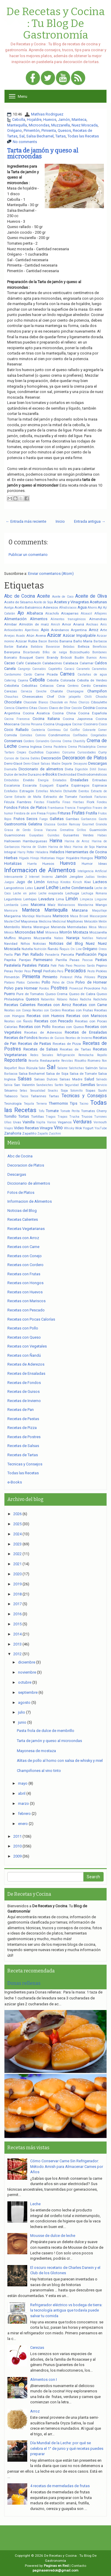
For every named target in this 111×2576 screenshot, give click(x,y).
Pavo (69, 966)
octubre (24, 1682)
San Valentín (24, 1085)
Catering (10, 680)
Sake (42, 1068)
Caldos (101, 663)
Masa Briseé (79, 916)
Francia (70, 808)
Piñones (89, 977)
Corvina (55, 741)
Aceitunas (98, 602)
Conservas (13, 741)
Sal (22, 136)
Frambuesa (56, 808)
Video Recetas (26, 1128)
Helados (57, 852)
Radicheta (100, 999)
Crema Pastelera (54, 747)
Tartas (60, 136)
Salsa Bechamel (40, 136)
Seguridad (72, 1085)
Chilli (88, 697)
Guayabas (36, 835)
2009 (17, 1856)
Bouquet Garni (32, 657)
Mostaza (80, 932)
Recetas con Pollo (35, 1026)
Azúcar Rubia (26, 641)
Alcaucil (86, 613)
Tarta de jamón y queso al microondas (42, 153)
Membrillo (12, 927)
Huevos (49, 119)
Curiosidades (86, 752)
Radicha (85, 999)
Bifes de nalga (55, 652)
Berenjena (12, 652)
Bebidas (69, 647)
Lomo (24, 905)
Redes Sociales (41, 1055)
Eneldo (28, 780)
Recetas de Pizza (67, 1044)
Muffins (10, 938)
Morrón (65, 932)
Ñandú (53, 949)
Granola (101, 824)
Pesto (91, 971)
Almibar (10, 624)
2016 (17, 1614)
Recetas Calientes (20, 1005)
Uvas (17, 1122)
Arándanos (60, 630)
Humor (87, 864)
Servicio (101, 1085)
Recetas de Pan (20, 1409)
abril (21, 1793)
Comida (10, 735)
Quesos (64, 130)
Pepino (101, 965)
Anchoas (92, 624)
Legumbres (13, 899)
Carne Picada (46, 674)
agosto (24, 1702)
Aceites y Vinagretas (71, 602)
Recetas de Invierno (78, 1038)
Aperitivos (32, 630)
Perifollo (49, 971)
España (62, 785)
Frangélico (84, 808)
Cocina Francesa (17, 719)
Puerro (9, 994)
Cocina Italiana (46, 718)
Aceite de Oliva (91, 596)
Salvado (101, 1079)
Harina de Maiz (59, 847)
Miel (40, 932)
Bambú (53, 641)
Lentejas (30, 899)
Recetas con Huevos (45, 1015)
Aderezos (50, 607)
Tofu (41, 1111)
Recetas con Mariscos (86, 1015)
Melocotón (91, 921)
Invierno (47, 877)
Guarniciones (14, 835)
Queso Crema (56, 994)
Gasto (103, 819)
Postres (59, 988)
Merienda (58, 927)
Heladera (42, 852)
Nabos (58, 938)
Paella (8, 955)
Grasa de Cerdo (17, 830)
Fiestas (39, 802)
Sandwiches (44, 1085)
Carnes (67, 674)
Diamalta (10, 769)
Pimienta (48, 130)
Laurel (39, 888)
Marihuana (43, 916)
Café (20, 663)
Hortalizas (13, 863)
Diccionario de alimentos (41, 769)
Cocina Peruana (31, 724)
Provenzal (76, 988)
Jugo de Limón (30, 882)
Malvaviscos (66, 905)
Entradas (99, 780)
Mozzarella (98, 932)
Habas (102, 835)
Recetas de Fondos (21, 1037)
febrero (24, 1813)
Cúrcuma (68, 752)
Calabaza (70, 663)
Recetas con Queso (68, 1027)
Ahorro (92, 607)
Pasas (74, 960)
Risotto (80, 1060)
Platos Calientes (28, 982)
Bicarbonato (31, 652)
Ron (104, 1061)
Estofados (11, 791)
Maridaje (28, 916)
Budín (79, 657)
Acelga (9, 607)
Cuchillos (36, 752)
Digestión (81, 769)
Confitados (80, 735)
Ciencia (9, 708)
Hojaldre (34, 119)
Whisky (69, 1128)
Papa (102, 954)
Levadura (46, 899)
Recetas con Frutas (77, 1010)
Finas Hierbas (73, 802)
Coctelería (38, 730)
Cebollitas (29, 686)
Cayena (23, 680)
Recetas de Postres (24, 1437)
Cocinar (77, 724)
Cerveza (26, 691)
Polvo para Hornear (21, 988)
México (9, 932)
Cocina (89, 707)
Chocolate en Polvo (63, 702)
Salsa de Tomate (83, 1074)
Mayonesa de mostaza (36, 1751)
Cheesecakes (32, 696)
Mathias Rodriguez (47, 114)
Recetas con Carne (90, 1005)
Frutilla (91, 813)
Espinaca (99, 785)
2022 (17, 1554)
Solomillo (76, 1091)
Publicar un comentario (28, 554)
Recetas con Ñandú (18, 1021)
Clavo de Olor (59, 708)
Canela (10, 668)
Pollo (46, 982)
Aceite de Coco (62, 597)
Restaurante (49, 1060)
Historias (48, 858)
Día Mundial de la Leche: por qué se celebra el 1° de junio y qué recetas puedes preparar (66, 2448)
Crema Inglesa (30, 747)
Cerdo (86, 686)
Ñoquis (64, 949)
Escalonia (12, 785)
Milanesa (51, 932)
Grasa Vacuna (45, 830)
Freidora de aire (25, 813)
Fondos (10, 807)
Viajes (8, 1128)
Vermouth (100, 1122)
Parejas (25, 960)
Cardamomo (12, 674)
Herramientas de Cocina (86, 852)
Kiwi (87, 882)
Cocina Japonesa (78, 719)
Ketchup (52, 882)
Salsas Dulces (45, 1079)
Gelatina (35, 824)
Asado (20, 636)
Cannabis (39, 669)
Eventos (83, 791)
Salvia (8, 1085)
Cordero (28, 741)
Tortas (23, 1116)
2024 (17, 1534)
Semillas (88, 1084)
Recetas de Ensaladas (86, 1032)
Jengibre (76, 877)
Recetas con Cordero (46, 1010)
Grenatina (67, 830)
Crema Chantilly (73, 741)
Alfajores (100, 613)
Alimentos (38, 619)
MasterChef (12, 921)
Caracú (69, 669)
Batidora (37, 647)
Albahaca (35, 613)
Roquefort (10, 1068)
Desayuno (80, 764)
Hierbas (10, 858)
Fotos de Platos (32, 807)
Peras (8, 971)
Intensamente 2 (15, 877)
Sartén (59, 1085)
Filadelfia (53, 802)
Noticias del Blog (66, 943)
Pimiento (50, 977)
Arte (103, 630)
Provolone (92, 988)
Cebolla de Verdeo (92, 680)
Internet (34, 877)
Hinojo (34, 858)
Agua (82, 607)
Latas (29, 888)
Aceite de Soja (43, 602)
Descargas (97, 763)
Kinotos (65, 882)
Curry (102, 752)
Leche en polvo (24, 893)
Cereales (100, 686)
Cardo (28, 674)
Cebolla (18, 119)
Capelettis (55, 669)
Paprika (10, 960)
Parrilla (61, 960)
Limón (71, 899)
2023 (17, 1544)
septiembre (28, 1692)
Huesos (48, 864)
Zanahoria (12, 1133)
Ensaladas (79, 780)
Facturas (100, 797)
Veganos (65, 1122)
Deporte (67, 764)
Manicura (10, 910)
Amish (55, 624)
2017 (17, 1604)
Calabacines (52, 663)
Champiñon (97, 691)
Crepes (21, 752)
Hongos (87, 858)
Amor (66, 624)
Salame (62, 1068)
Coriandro (42, 741)
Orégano (14, 130)
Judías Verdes (96, 877)
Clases (43, 708)
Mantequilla (17, 125)
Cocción (76, 708)
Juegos (9, 882)
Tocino (83, 1104)
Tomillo (10, 1116)
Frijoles (51, 813)
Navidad (10, 943)
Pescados (75, 970)
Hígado (24, 858)
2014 (17, 1634)
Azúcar (54, 635)
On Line (76, 949)
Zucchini (55, 1133)
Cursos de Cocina (16, 758)
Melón (103, 921)
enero (23, 1823)
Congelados (99, 735)
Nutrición (40, 949)
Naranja (72, 938)
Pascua (87, 960)
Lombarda (11, 905)
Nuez (90, 943)
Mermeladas (77, 927)
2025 (17, 1524)
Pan (18, 954)
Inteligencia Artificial (92, 871)
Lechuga (72, 893)
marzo (23, 1803)
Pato (61, 966)
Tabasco (10, 1096)
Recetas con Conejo (17, 1010)
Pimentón (32, 130)
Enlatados (60, 780)
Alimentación (15, 619)
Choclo (101, 696)
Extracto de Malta (28, 797)
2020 (17, 1574)
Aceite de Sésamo (18, 602)
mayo (23, 1783)
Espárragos (80, 785)
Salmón (91, 1068)
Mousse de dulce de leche (52, 2235)
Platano (9, 982)
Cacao (9, 663)
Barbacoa (100, 641)
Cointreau (54, 730)
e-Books (49, 774)
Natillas (87, 938)
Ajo (20, 613)
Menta (27, 927)
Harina (55, 840)
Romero (94, 1060)
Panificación (86, 954)
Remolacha (86, 1055)
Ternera (41, 1104)
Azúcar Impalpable (79, 635)
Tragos (51, 1117)
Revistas (67, 1061)
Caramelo (83, 669)
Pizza (102, 977)
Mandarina (85, 905)
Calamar (87, 663)
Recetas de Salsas (40, 1049)
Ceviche (41, 691)
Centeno (72, 686)
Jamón (64, 119)
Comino (40, 735)
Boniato (10, 657)
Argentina (79, 630)
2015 (17, 1624)
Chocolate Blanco (35, 702)
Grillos (81, 830)
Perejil (37, 971)
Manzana (80, 910)
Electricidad (67, 774)
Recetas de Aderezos (43, 1032)
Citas (33, 708)
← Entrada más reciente (26, 521)
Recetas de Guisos (51, 1038)
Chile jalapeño (69, 697)
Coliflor (75, 730)
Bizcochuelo (79, 652)
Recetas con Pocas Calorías (31, 1319)
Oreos (103, 949)
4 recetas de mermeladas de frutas (60, 2486)
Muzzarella (60, 125)
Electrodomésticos (92, 774)
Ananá (78, 624)
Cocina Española (92, 713)
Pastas (101, 959)
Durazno (34, 774)
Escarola (30, 785)
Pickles (101, 971)
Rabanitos (48, 999)
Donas (102, 769)
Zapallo (42, 1133)
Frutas (78, 813)
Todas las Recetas (83, 136)
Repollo (102, 1055)
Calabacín (33, 663)
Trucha (74, 1117)
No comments (25, 141)
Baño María (82, 641)
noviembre (27, 1672)
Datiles (35, 758)
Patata (43, 965)
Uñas (8, 1122)
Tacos (24, 1096)
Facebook (85, 797)
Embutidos (11, 780)
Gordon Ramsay (68, 824)
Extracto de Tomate (60, 797)
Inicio (60, 521)
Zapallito (29, 1133)
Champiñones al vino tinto (39, 1770)
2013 (17, 1644)
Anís (103, 624)
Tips (73, 1103)
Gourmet (88, 824)
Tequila (29, 1104)
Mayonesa (29, 921)
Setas (23, 1091)
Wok (78, 1128)
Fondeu (102, 802)
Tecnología (13, 1103)
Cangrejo (24, 669)
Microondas (39, 125)
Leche (52, 887)
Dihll (93, 769)
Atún (30, 635)
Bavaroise (53, 647)
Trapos (62, 1117)
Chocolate (13, 702)
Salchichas (76, 1068)
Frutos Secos (26, 819)
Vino (58, 1127)
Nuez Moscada (85, 125)
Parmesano (43, 959)
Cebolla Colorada (61, 680)
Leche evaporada (50, 893)
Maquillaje (99, 910)
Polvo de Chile (63, 982)
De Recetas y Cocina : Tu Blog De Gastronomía (55, 23)
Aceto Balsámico (28, 607)
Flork (90, 802)
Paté (54, 966)
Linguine (101, 899)
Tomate (52, 1111)
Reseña (33, 1061)
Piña (78, 977)
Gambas (72, 819)
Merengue (41, 927)
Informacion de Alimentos (39, 870)
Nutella (27, 949)
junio (22, 1722)
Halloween (12, 841)
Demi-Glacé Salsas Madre (41, 764)
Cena (61, 686)
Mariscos (61, 916)
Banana (65, 641)
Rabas (73, 999)
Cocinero (90, 724)
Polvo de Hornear (91, 982)
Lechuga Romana (94, 893)
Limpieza (86, 899)
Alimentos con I (43, 2379)
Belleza (83, 646)
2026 (17, 1514)
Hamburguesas (35, 841)
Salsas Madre (70, 1079)
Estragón (27, 791)
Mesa (92, 927)
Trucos (86, 1116)
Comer (102, 730)
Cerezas (10, 691)
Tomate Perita (70, 1111)
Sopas (90, 1090)
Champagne (75, 691)
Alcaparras (69, 613)
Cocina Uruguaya (57, 724)
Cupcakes (53, 752)
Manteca (79, 119)
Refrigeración (66, 1055)
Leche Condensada (76, 888)
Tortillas (37, 1116)
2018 (17, 1594)
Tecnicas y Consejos (84, 1095)
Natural (101, 938)
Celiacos (47, 686)
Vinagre (46, 1128)
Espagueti (47, 785)
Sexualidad (37, 1091)
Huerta (32, 864)
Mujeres (25, 938)
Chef (50, 696)
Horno (100, 857)
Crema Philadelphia (82, 747)
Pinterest (66, 977)
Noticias (39, 943)
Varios (51, 1122)
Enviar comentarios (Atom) (51, 573)
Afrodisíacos (68, 607)
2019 (17, 1584)
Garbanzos (88, 819)
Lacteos (100, 882)
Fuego (43, 819)
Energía (43, 780)
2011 (17, 1836)
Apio (45, 630)
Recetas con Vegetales (27, 1346)
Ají (100, 607)
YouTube (100, 1128)
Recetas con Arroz (54, 1005)
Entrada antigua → (89, 521)
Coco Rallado (16, 729)
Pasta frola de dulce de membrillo (45, 1730)
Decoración (51, 758)
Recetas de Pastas (34, 1043)
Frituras (64, 813)
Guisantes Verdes (78, 835)
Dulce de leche (15, 774)
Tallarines (38, 1096)
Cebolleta (11, 686)
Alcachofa (52, 613)
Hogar (60, 858)
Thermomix (58, 1103)
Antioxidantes (13, 630)
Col (65, 730)
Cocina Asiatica (36, 713)
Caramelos (99, 669)
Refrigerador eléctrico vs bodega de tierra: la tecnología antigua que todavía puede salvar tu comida (66, 2310)
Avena (41, 635)
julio (21, 1712)
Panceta (67, 954)
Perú (60, 971)
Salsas (25, 1079)
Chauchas (11, 697)
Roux (21, 1068)
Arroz (93, 630)
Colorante (89, 730)
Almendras (98, 619)
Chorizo (83, 702)
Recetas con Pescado (53, 1021)
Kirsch (77, 882)
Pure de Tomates (30, 994)
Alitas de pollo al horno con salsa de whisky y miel (60, 1760)
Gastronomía (15, 824)
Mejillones (75, 921)
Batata (22, 646)
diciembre (26, 1662)
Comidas (26, 735)
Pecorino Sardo (84, 966)
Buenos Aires (96, 658)
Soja (64, 1090)
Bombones (99, 652)
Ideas (102, 864)
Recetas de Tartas (75, 1049)
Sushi (102, 1090)
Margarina (12, 916)
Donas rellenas (24, 1983)
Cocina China (64, 713)
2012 (17, 1654)
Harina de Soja (83, 847)
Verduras (82, 1122)
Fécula (9, 802)
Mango (101, 905)
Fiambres (24, 802)
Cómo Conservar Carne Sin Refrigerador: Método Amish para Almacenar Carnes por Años (66, 2166)
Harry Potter (25, 852)
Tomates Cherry (94, 1111)
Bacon (42, 641)
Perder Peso (22, 971)
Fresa (41, 813)
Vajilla (40, 1122)
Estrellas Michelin (49, 791)
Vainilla (28, 1122)
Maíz (51, 905)
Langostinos (14, 888)
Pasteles (29, 965)
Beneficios (100, 647)
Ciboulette (99, 702)
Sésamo (10, 1090)
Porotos (44, 988)
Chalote (56, 691)
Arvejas (9, 636)
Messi (102, 927)
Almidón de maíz (34, 624)
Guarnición (98, 830)
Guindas (53, 835)
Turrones (100, 1117)
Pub (104, 988)
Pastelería (12, 965)
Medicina (45, 921)
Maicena (38, 904)
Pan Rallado (33, 954)
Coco (103, 724)
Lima (60, 899)
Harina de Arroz (77, 841)
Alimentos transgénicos (68, 619)
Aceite (43, 596)
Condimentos (59, 735)
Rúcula (32, 1068)
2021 (17, 1564)
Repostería (15, 1060)
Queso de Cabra (82, 994)
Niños (25, 943)
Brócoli (66, 657)
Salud (89, 1079)
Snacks (53, 1091)
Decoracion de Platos (84, 758)
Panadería (52, 955)
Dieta (69, 769)
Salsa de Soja (57, 1074)
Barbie (8, 647)
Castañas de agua (92, 674)
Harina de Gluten (33, 847)
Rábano (62, 999)
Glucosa (49, 824)
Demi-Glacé (13, 763)
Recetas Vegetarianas (26, 1228)
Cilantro (21, 708)
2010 (17, 1846)
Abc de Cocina (19, 596)
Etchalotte (70, 791)
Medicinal (59, 921)
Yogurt (88, 1128)
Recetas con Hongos (25, 1283)
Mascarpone (98, 916)
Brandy (52, 657)
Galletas (57, 819)
